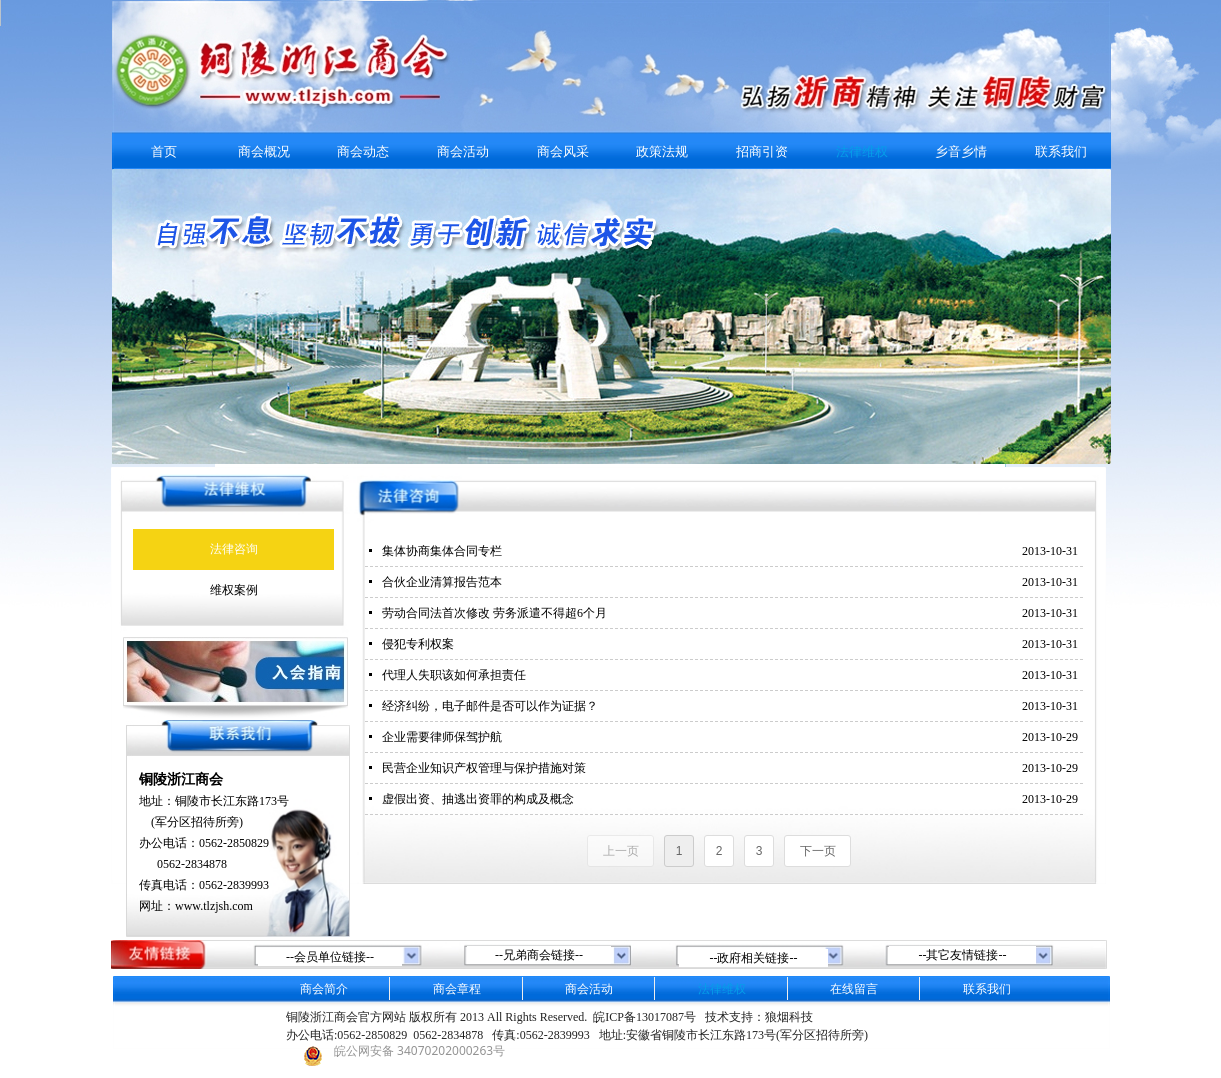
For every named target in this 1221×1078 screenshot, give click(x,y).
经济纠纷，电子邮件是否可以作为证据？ (490, 706)
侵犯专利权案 (418, 644)
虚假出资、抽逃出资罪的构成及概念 (478, 799)
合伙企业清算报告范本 (442, 582)
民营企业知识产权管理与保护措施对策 (484, 768)
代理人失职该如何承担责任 (454, 675)
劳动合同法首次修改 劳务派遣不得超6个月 (494, 613)
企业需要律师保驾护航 (442, 737)
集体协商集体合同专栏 (442, 551)
